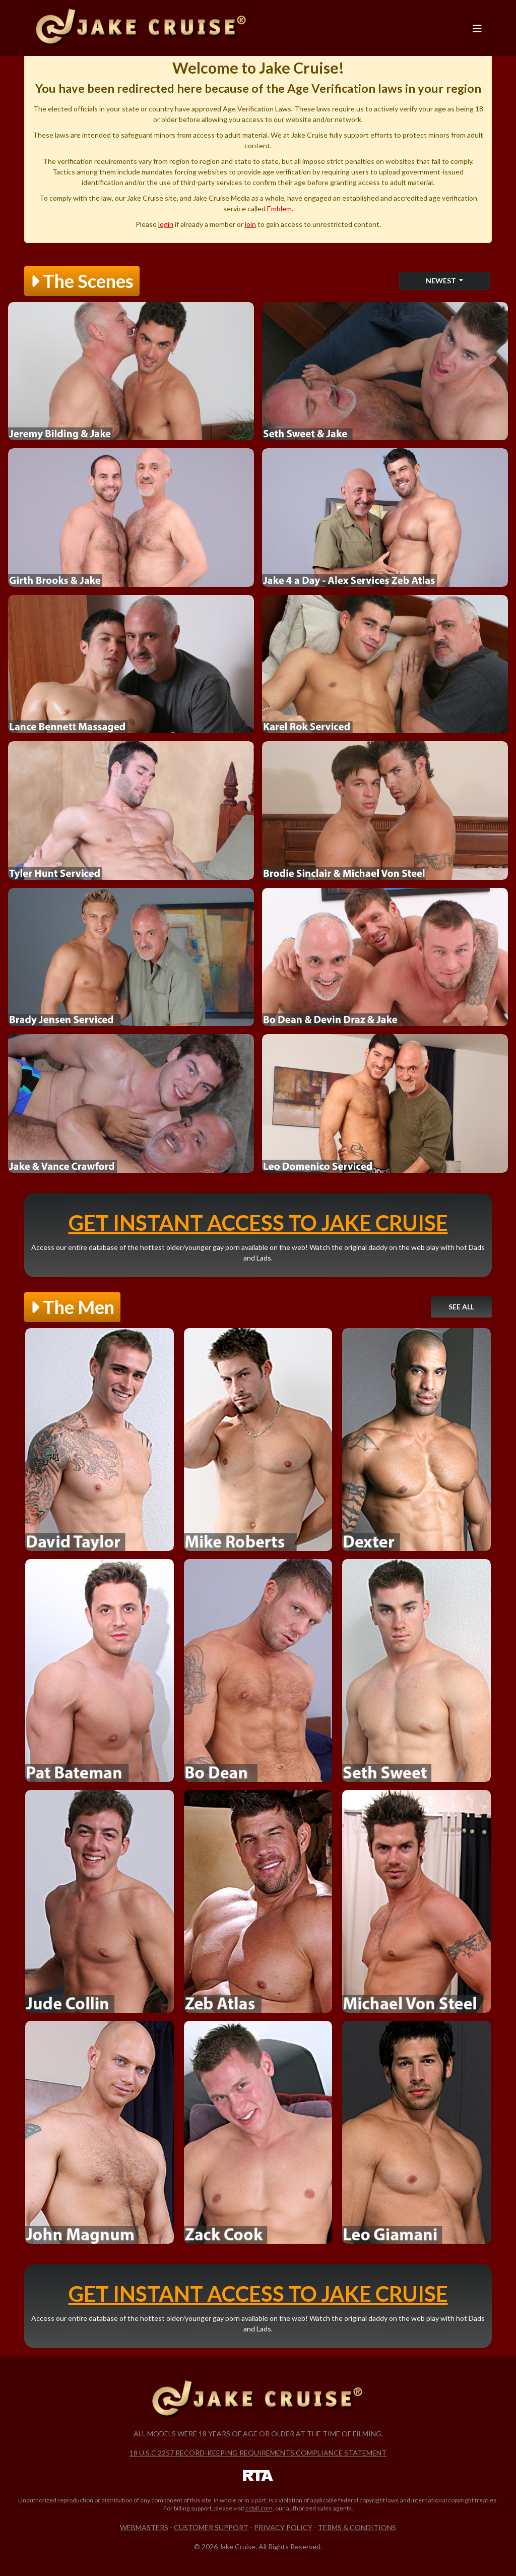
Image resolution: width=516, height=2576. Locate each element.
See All (461, 1306)
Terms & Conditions (357, 2527)
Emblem (279, 208)
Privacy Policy (283, 2527)
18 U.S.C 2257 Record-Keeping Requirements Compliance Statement (258, 2452)
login (165, 224)
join (250, 224)
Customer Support (211, 2527)
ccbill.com (259, 2508)
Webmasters (144, 2527)
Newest (442, 280)
